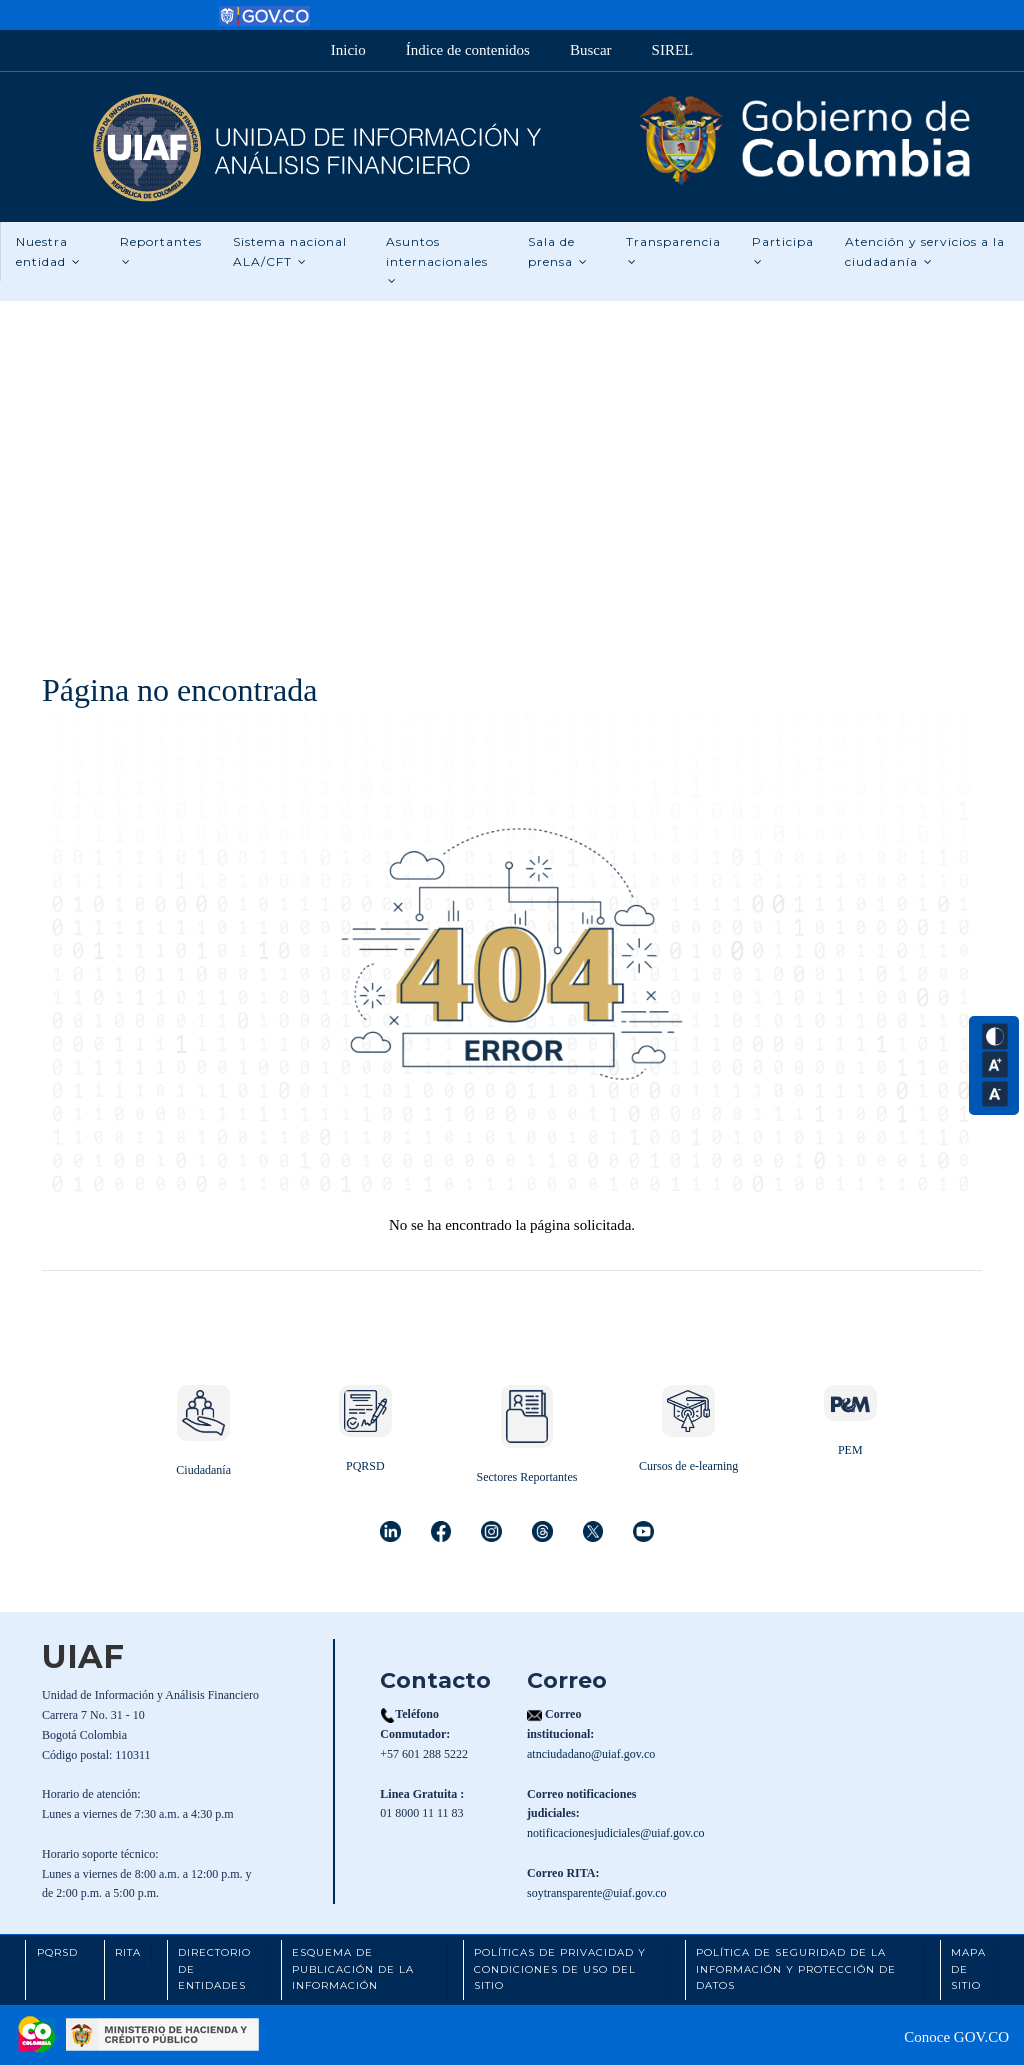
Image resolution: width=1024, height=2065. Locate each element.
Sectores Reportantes (526, 1477)
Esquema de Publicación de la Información (353, 1969)
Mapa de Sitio (968, 1969)
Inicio (348, 50)
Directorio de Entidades (214, 1969)
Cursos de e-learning (688, 1466)
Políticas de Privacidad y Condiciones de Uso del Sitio (560, 1969)
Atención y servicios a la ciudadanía (925, 251)
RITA (128, 1952)
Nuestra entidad (48, 251)
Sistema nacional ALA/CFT (290, 251)
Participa (783, 251)
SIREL (673, 50)
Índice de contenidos (468, 50)
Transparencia (673, 251)
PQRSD (365, 1466)
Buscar (591, 50)
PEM (850, 1450)
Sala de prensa (558, 251)
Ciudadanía (203, 1470)
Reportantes (161, 251)
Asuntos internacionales (437, 261)
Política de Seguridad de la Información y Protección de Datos (796, 1969)
